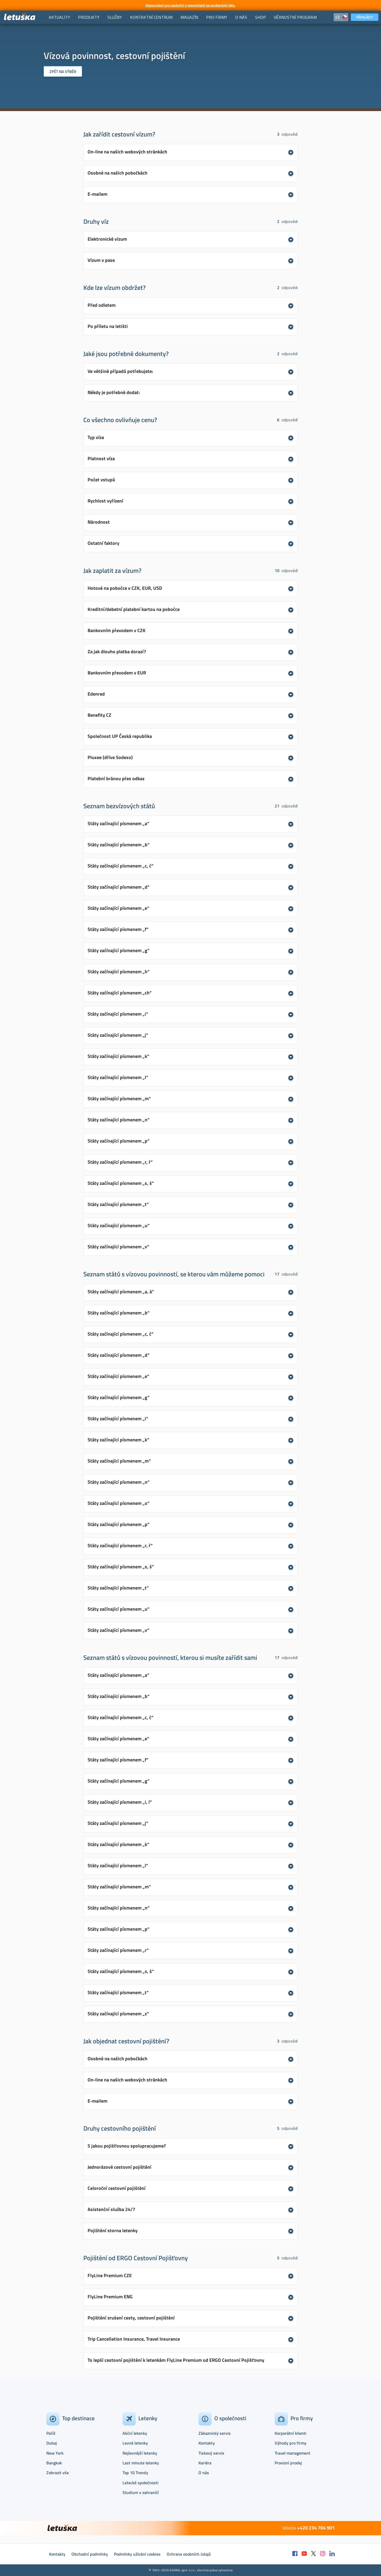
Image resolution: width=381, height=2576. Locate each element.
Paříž (50, 2433)
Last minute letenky (141, 2463)
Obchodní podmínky (89, 2554)
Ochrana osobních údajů (189, 2554)
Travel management (292, 2453)
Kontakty (206, 2443)
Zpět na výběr (62, 71)
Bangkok (54, 2463)
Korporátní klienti (290, 2433)
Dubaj (51, 2443)
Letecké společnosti (140, 2482)
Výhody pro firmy (290, 2443)
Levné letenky (135, 2443)
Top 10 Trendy (135, 2472)
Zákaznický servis (214, 2433)
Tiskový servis (211, 2453)
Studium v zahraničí (141, 2492)
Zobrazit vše (57, 2472)
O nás (203, 2472)
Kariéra (204, 2463)
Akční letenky (135, 2433)
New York (55, 2453)
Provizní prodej (288, 2463)
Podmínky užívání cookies (137, 2554)
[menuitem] (59, 17)
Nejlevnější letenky (140, 2453)
